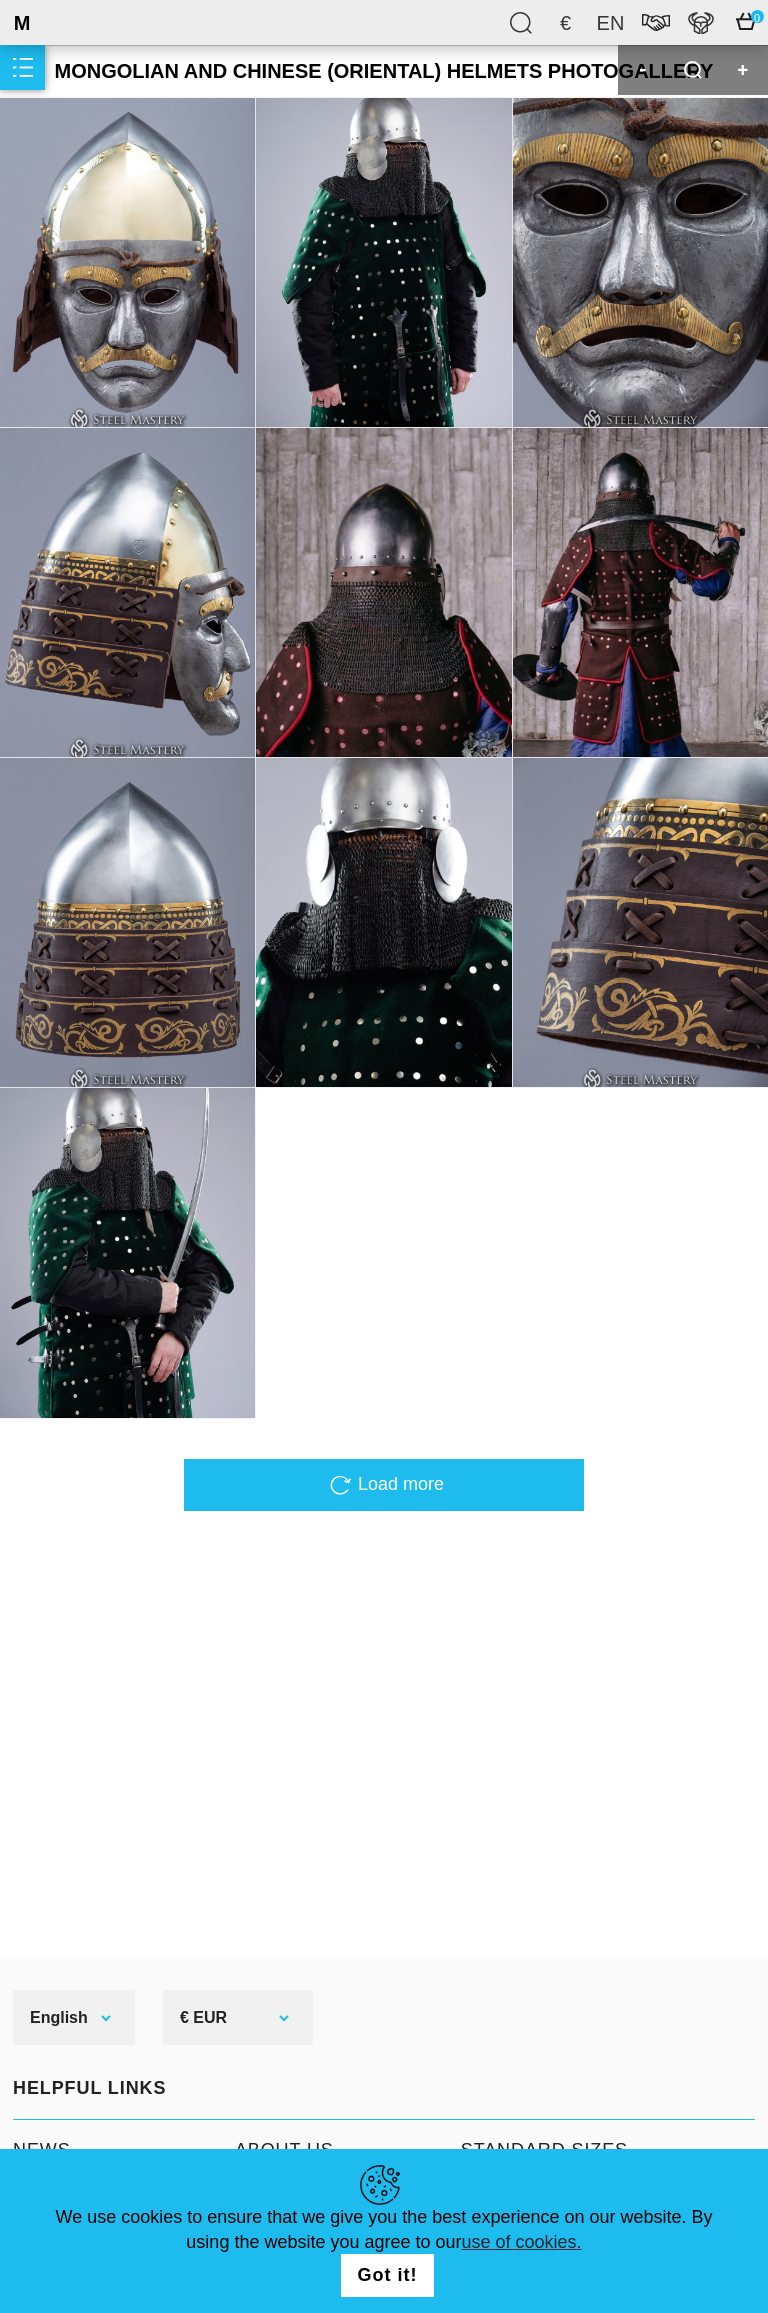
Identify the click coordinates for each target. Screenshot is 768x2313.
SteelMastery (70, 22)
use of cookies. (522, 2242)
